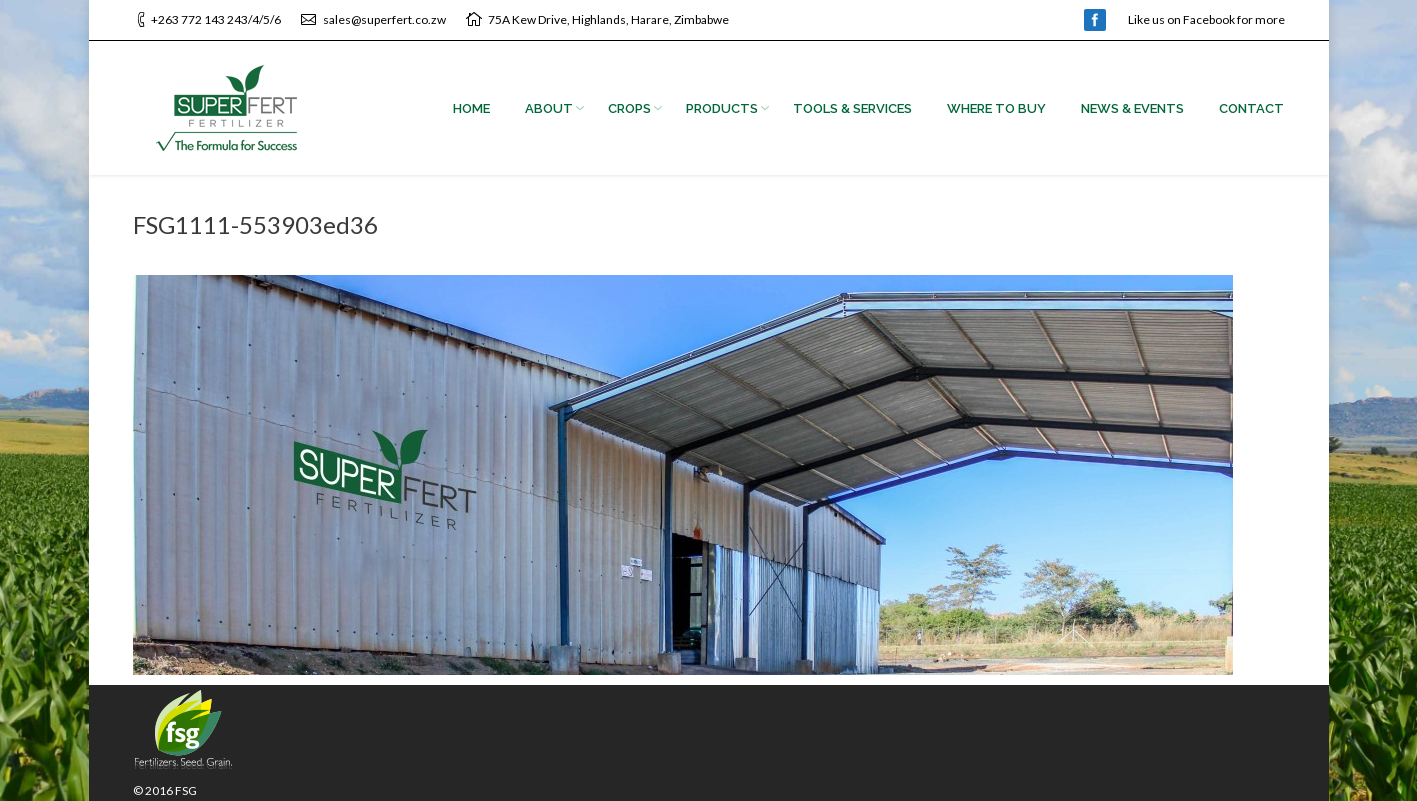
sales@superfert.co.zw (384, 19)
